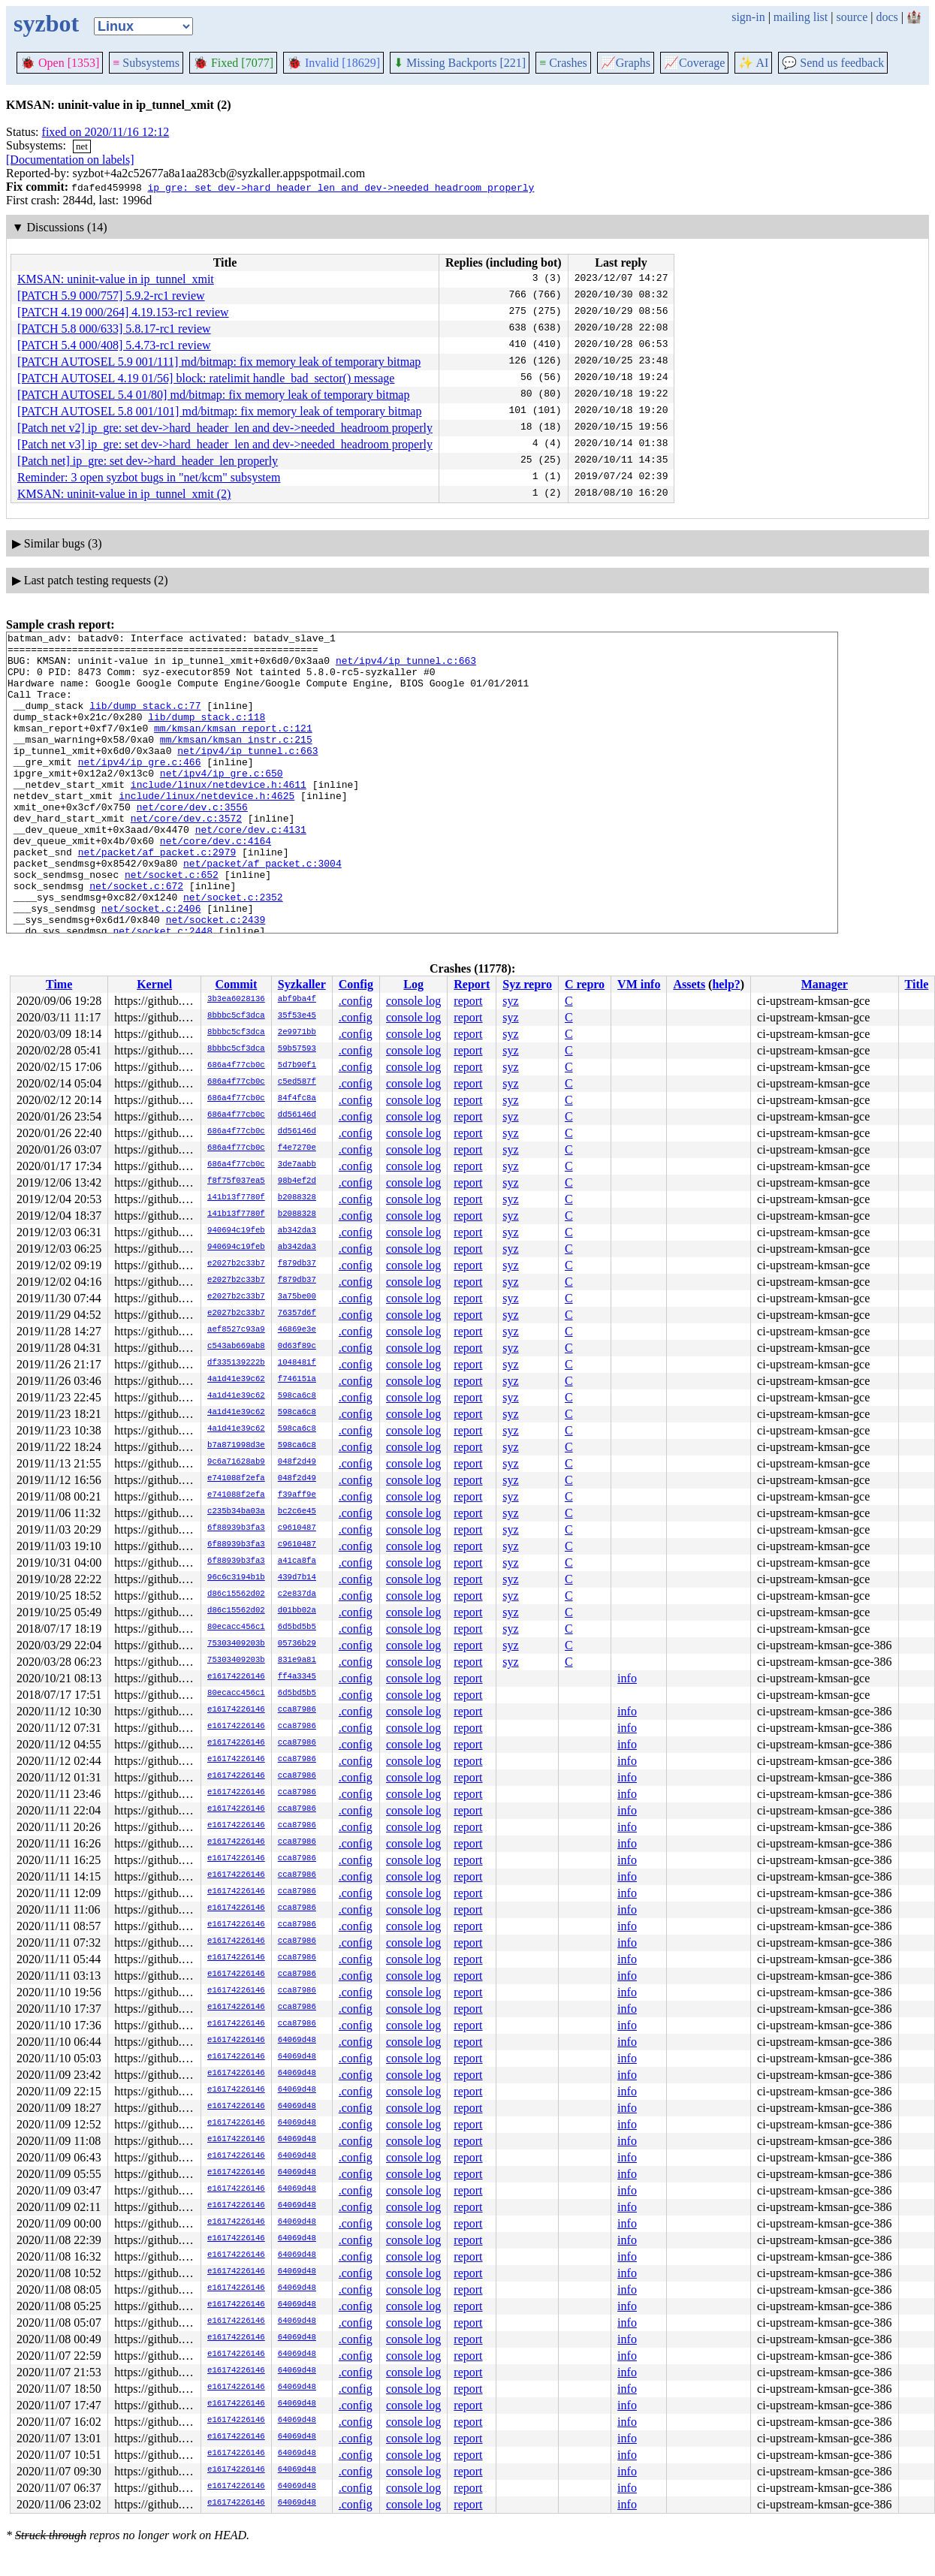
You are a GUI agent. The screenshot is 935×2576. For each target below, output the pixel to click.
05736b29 (297, 1644)
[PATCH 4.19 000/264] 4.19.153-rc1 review (123, 312)
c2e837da (297, 1594)
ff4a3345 (297, 1677)
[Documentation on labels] (70, 159)
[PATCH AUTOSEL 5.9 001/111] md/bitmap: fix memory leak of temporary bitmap (219, 361)
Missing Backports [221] (460, 62)
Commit (236, 984)
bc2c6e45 (297, 1512)
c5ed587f (297, 1082)
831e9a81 (297, 1660)
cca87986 (297, 1710)
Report (472, 984)
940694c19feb (236, 1231)
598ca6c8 (297, 1396)
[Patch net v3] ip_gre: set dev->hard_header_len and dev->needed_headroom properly (225, 444)
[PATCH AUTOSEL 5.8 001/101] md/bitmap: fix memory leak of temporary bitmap (219, 411)
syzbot (46, 23)
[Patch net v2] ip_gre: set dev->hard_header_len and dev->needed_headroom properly (225, 427)
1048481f (297, 1363)
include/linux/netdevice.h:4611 (218, 815)
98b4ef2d (297, 1181)
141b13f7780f (236, 1198)
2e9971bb (297, 1032)
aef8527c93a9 (236, 1330)
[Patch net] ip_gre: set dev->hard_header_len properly (147, 460)
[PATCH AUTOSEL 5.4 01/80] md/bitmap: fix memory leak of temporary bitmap (213, 394)
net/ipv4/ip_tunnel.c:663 (406, 667)
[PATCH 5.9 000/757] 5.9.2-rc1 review (111, 295)
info (627, 1678)
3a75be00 (297, 1297)
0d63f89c (297, 1346)
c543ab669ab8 (236, 1346)
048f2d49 (297, 1462)
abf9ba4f (297, 999)
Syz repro (527, 984)
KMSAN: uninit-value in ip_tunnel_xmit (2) (124, 493)
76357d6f (297, 1313)
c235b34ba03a (236, 1512)
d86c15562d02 (236, 1594)
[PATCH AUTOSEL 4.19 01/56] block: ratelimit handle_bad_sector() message (205, 378)
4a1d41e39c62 (236, 1379)
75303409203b (236, 1644)
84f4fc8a (297, 1098)
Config (356, 984)
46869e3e (297, 1330)
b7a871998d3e (236, 1445)
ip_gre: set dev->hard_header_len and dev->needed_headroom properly (340, 187)
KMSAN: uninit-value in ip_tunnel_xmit (115, 279)
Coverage (694, 62)
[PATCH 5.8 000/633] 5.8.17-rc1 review (114, 328)
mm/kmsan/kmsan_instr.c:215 (236, 761)
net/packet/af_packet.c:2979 (157, 896)
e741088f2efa (236, 1479)
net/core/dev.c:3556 (192, 842)
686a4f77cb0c (236, 1065)
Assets (689, 984)
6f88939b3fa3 (236, 1528)
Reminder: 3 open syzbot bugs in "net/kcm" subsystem (148, 477)
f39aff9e (297, 1495)
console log (413, 1000)
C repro (585, 984)
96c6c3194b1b (236, 1578)
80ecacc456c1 (236, 1627)
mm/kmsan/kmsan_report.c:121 (233, 748)
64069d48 (297, 2040)
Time (59, 984)
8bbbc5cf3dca (236, 1016)
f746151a (297, 1379)
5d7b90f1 (297, 1065)
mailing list (801, 17)
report (468, 1000)
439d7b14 (297, 1578)
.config (355, 1000)
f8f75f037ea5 (236, 1181)
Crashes (563, 62)
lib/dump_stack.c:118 (206, 734)
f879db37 (297, 1264)
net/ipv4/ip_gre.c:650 (221, 802)
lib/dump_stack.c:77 (145, 721)
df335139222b (236, 1363)
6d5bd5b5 (297, 1627)
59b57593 (297, 1049)
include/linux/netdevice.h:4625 (206, 829)
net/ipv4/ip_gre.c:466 (139, 788)
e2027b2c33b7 (236, 1264)
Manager (824, 984)
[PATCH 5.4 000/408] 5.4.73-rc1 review (114, 345)
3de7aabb (297, 1165)
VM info (638, 984)
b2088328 (297, 1198)
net (82, 146)
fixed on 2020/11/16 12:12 (106, 131)
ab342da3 (297, 1231)
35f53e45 (297, 1016)
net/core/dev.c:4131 (250, 869)
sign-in (748, 17)
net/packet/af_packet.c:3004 (262, 910)
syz (510, 1000)
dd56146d (297, 1115)
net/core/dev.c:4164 (215, 883)
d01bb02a (297, 1611)
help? (726, 984)
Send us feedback (833, 62)
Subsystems (146, 62)
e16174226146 (236, 1677)
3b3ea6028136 (236, 999)
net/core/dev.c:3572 (186, 856)
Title (917, 984)
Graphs (625, 62)
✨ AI (753, 62)
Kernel (154, 984)
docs (886, 17)
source (852, 17)
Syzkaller (302, 984)
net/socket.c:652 (172, 924)
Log (413, 984)
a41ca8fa (297, 1561)
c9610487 (297, 1528)
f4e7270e (297, 1148)
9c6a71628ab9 (236, 1462)
